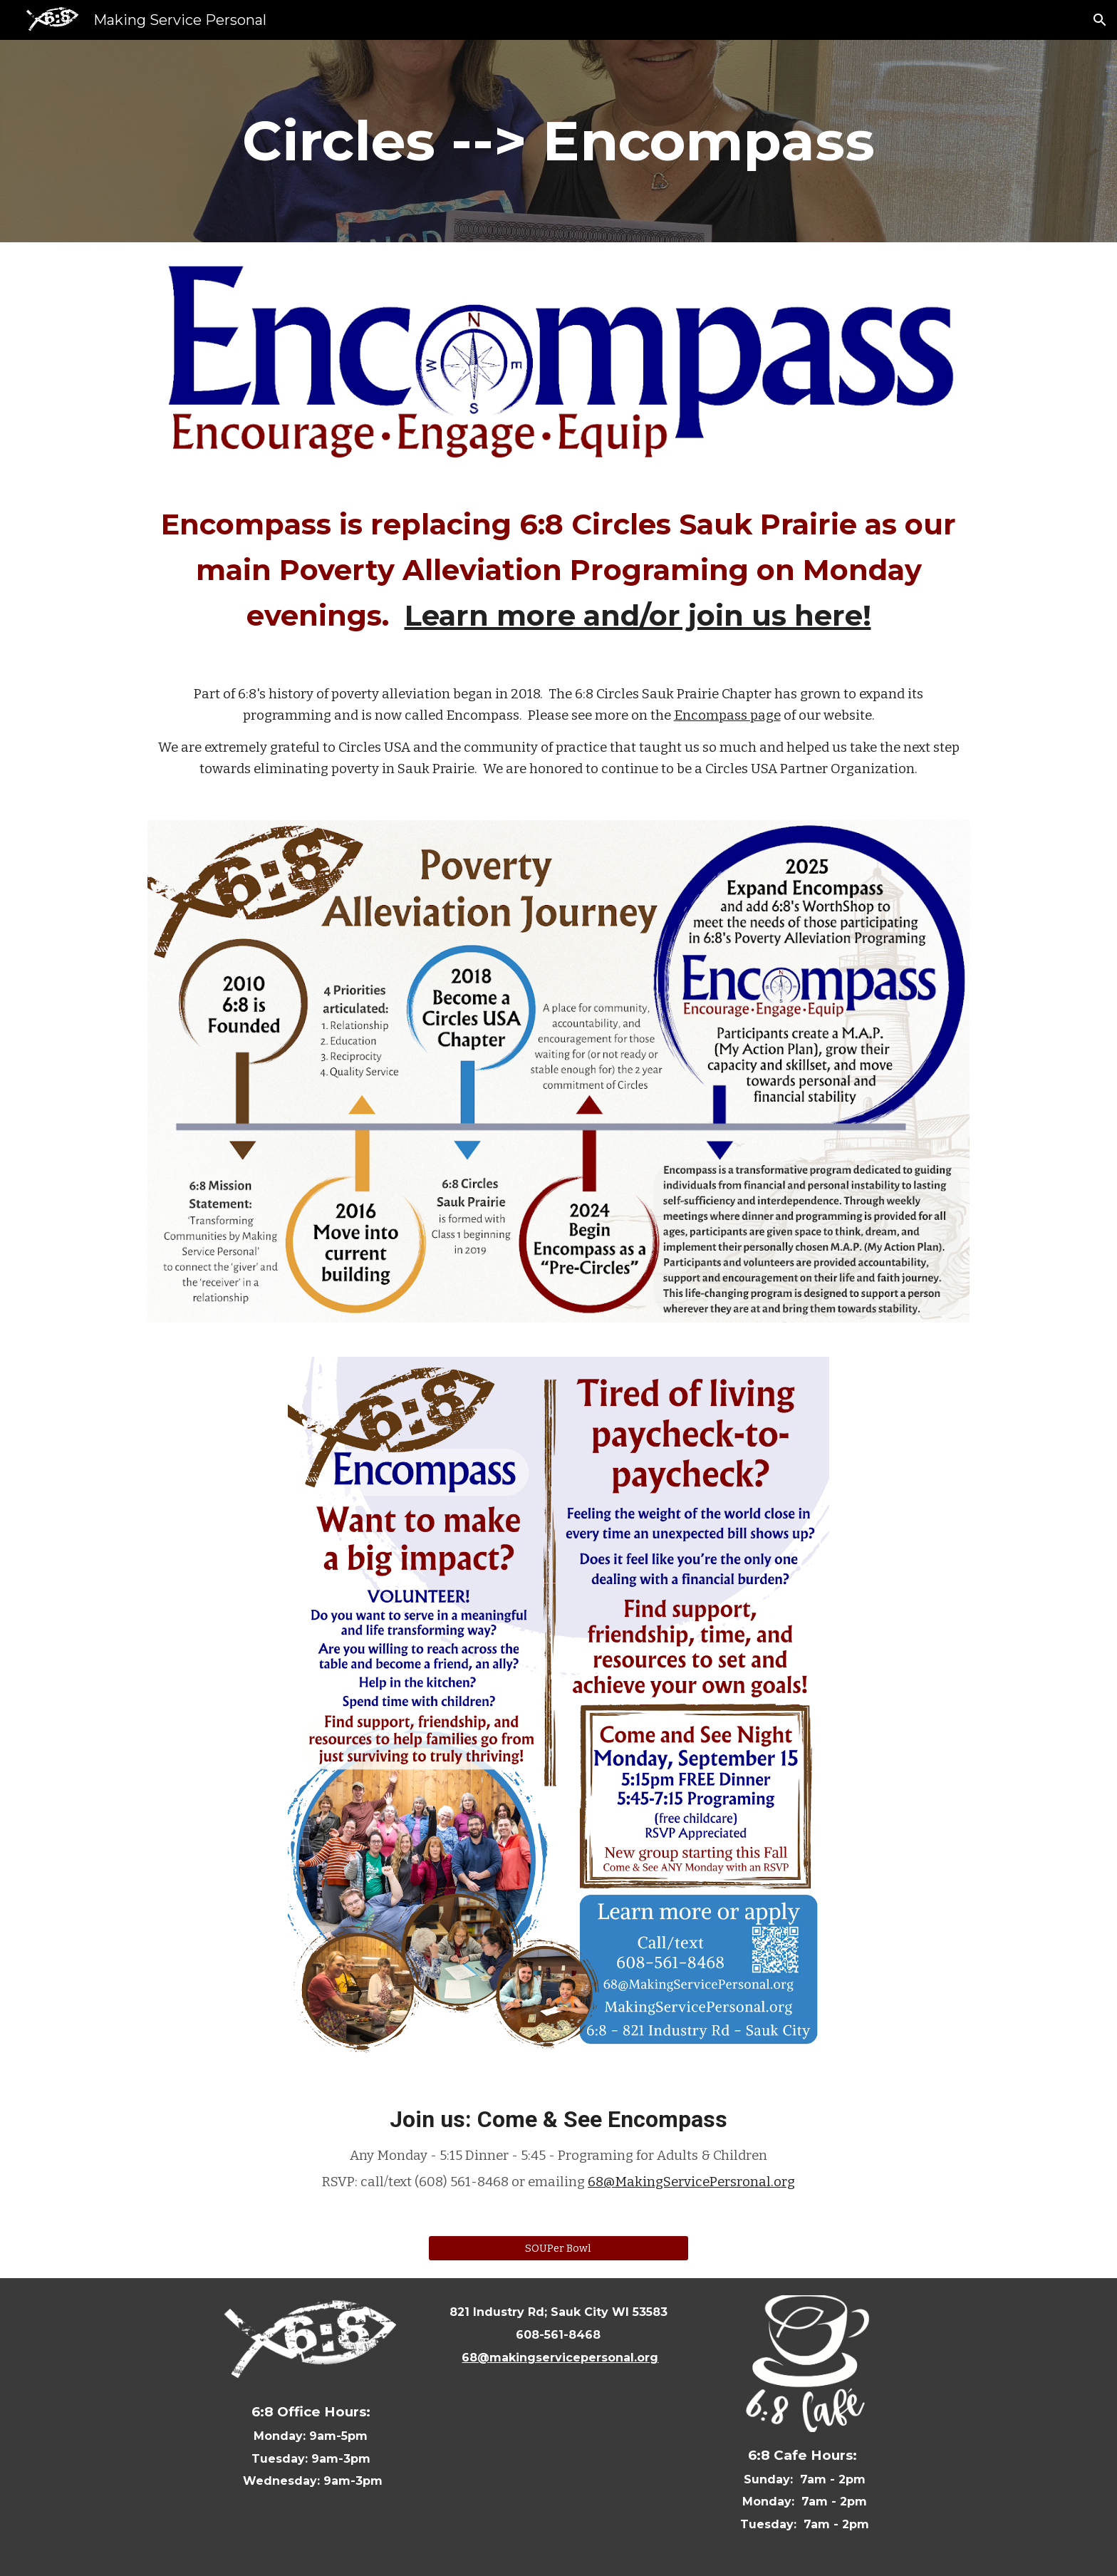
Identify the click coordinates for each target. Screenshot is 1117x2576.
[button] (1100, 20)
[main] (558, 141)
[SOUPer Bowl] (558, 2248)
